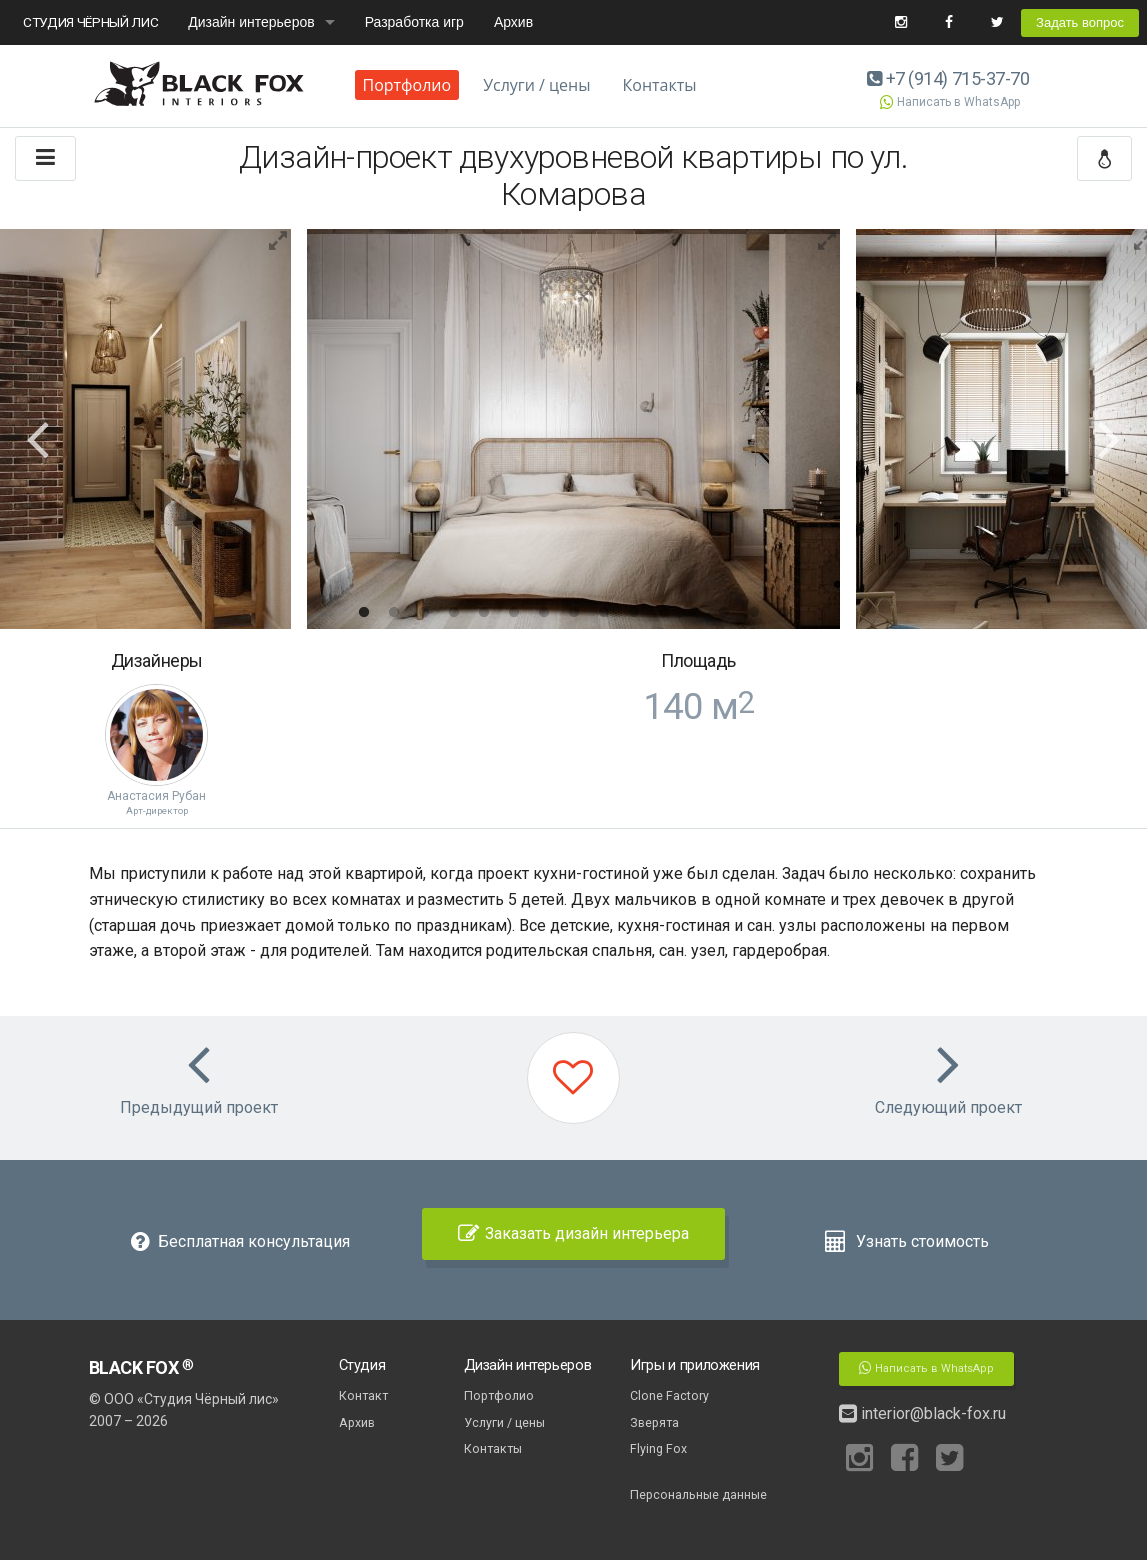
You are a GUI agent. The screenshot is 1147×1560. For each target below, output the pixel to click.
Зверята (654, 1422)
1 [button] (364, 613)
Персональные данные (698, 1494)
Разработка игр (414, 22)
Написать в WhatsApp (949, 102)
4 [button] (454, 613)
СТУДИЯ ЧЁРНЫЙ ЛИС (90, 22)
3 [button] (424, 613)
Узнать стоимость (906, 1241)
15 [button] (784, 613)
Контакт (363, 1395)
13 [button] (724, 613)
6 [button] (514, 613)
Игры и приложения (695, 1365)
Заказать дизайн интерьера (573, 1233)
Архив (513, 22)
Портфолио (407, 85)
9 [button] (604, 613)
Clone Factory (669, 1395)
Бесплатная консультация (240, 1241)
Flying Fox (658, 1448)
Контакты (660, 85)
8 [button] (574, 613)
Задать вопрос (1080, 22)
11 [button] (664, 613)
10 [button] (634, 613)
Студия (362, 1365)
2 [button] (394, 613)
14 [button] (754, 613)
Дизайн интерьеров (251, 22)
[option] (573, 429)
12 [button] (694, 613)
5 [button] (484, 613)
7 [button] (544, 613)
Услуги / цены (536, 85)
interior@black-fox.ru (922, 1413)
